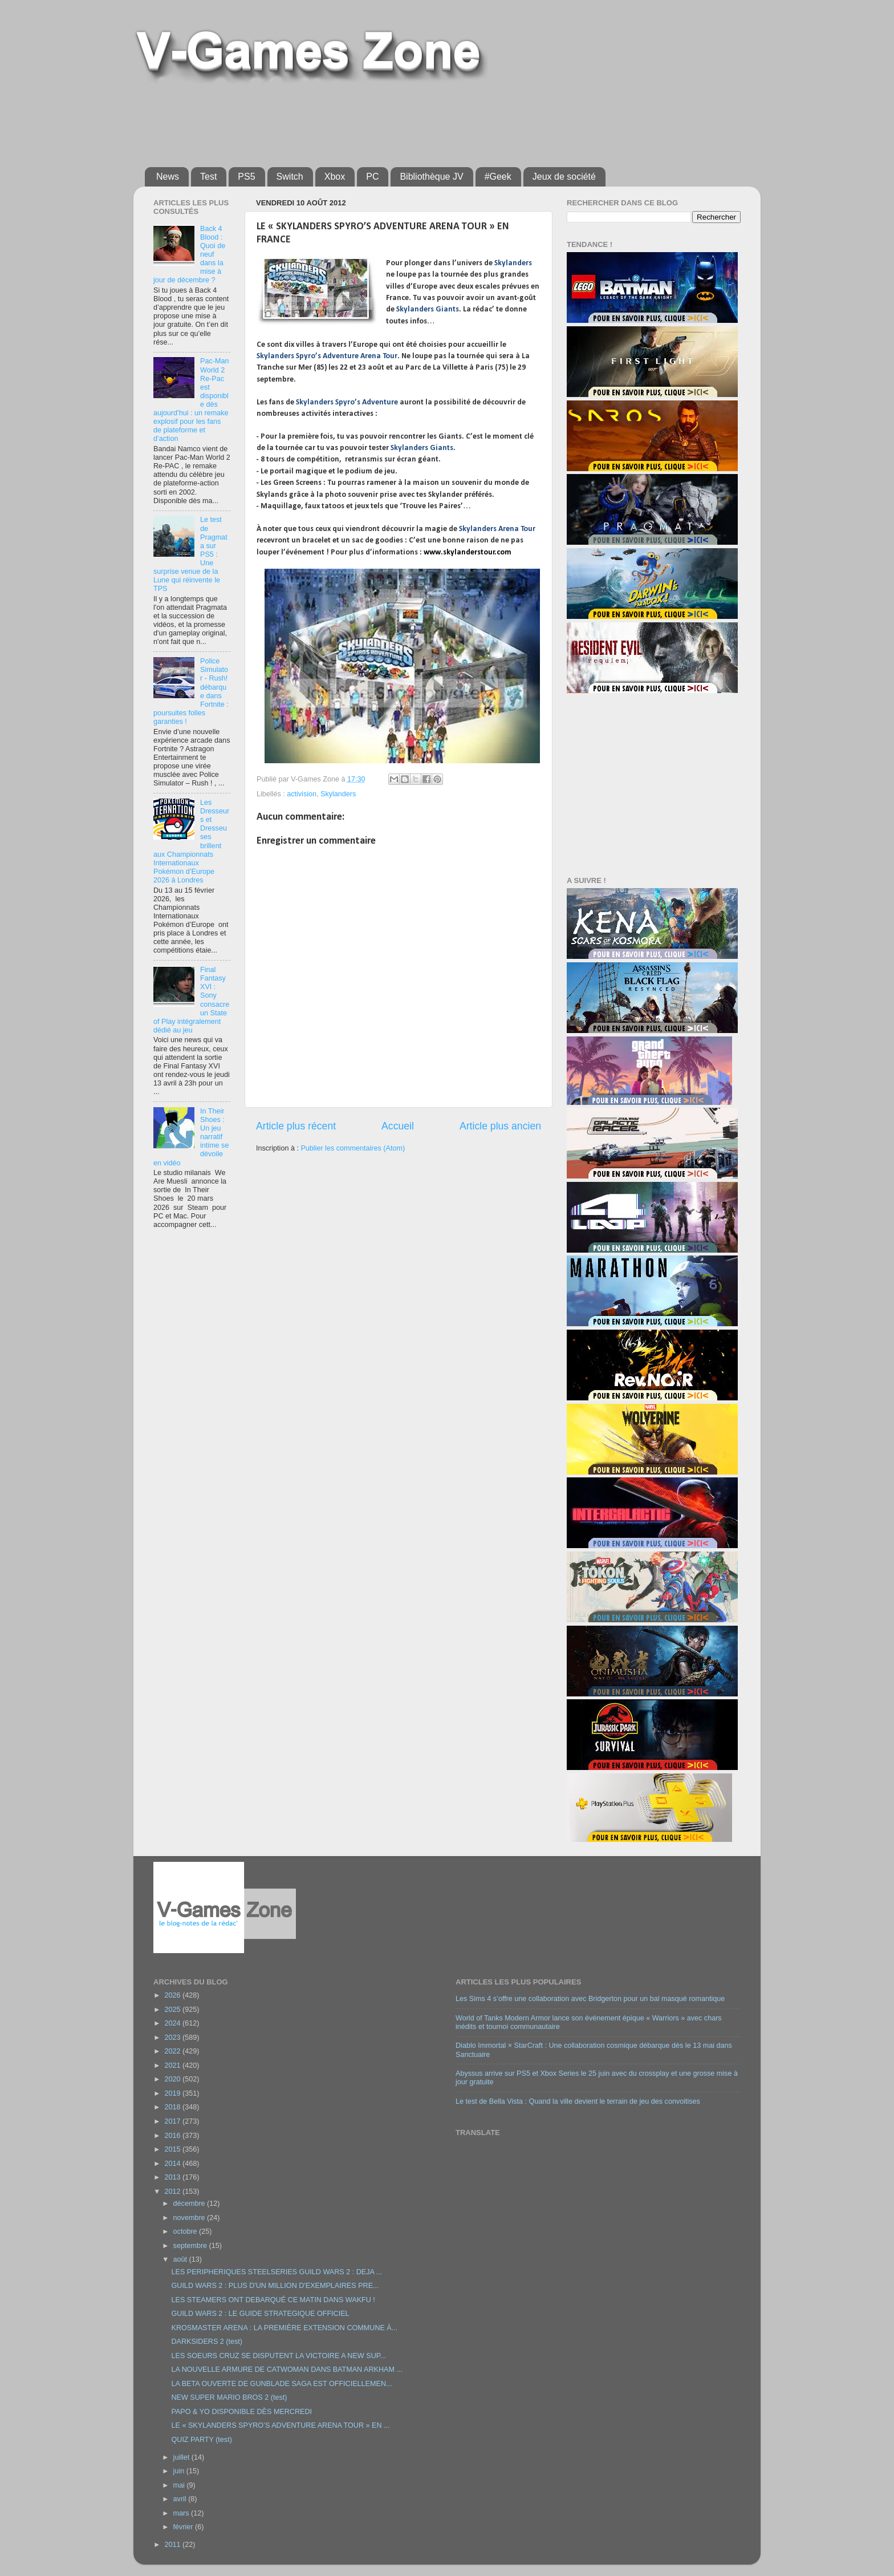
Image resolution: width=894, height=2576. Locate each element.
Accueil (397, 1126)
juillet (182, 2457)
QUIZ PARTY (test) (201, 2440)
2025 (173, 2010)
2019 (173, 2093)
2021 (173, 2065)
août (181, 2259)
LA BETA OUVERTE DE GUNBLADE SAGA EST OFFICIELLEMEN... (281, 2384)
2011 (173, 2545)
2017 (173, 2121)
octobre (186, 2231)
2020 (173, 2079)
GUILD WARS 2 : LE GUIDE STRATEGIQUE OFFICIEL (260, 2314)
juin (179, 2471)
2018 (173, 2107)
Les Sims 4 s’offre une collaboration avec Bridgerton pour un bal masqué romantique (590, 1999)
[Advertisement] (421, 121)
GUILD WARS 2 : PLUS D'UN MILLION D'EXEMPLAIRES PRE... (275, 2286)
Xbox (334, 176)
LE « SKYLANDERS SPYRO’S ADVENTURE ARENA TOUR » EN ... (280, 2425)
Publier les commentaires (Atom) (352, 1148)
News (167, 176)
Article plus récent (296, 1126)
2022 (173, 2051)
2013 (173, 2177)
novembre (190, 2218)
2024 (173, 2023)
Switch (290, 176)
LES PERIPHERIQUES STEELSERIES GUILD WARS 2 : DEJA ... (276, 2272)
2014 (173, 2164)
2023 (173, 2038)
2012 (173, 2192)
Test (208, 176)
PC (372, 176)
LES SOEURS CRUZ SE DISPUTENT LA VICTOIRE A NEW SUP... (278, 2356)
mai (180, 2485)
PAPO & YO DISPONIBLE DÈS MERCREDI (241, 2412)
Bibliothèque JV (431, 176)
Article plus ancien (500, 1126)
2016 (173, 2136)
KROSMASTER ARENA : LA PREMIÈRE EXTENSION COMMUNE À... (284, 2328)
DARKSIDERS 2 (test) (206, 2342)
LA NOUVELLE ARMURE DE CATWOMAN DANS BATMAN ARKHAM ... (286, 2370)
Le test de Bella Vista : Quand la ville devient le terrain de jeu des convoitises (578, 2101)
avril (181, 2499)
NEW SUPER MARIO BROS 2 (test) (229, 2397)
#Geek (498, 176)
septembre (191, 2246)
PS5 (246, 176)
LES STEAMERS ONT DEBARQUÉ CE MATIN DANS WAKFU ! (273, 2300)
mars (182, 2513)
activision (301, 794)
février (184, 2527)
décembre (190, 2204)
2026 (173, 1995)
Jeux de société (564, 176)
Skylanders (338, 794)
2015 (173, 2149)
